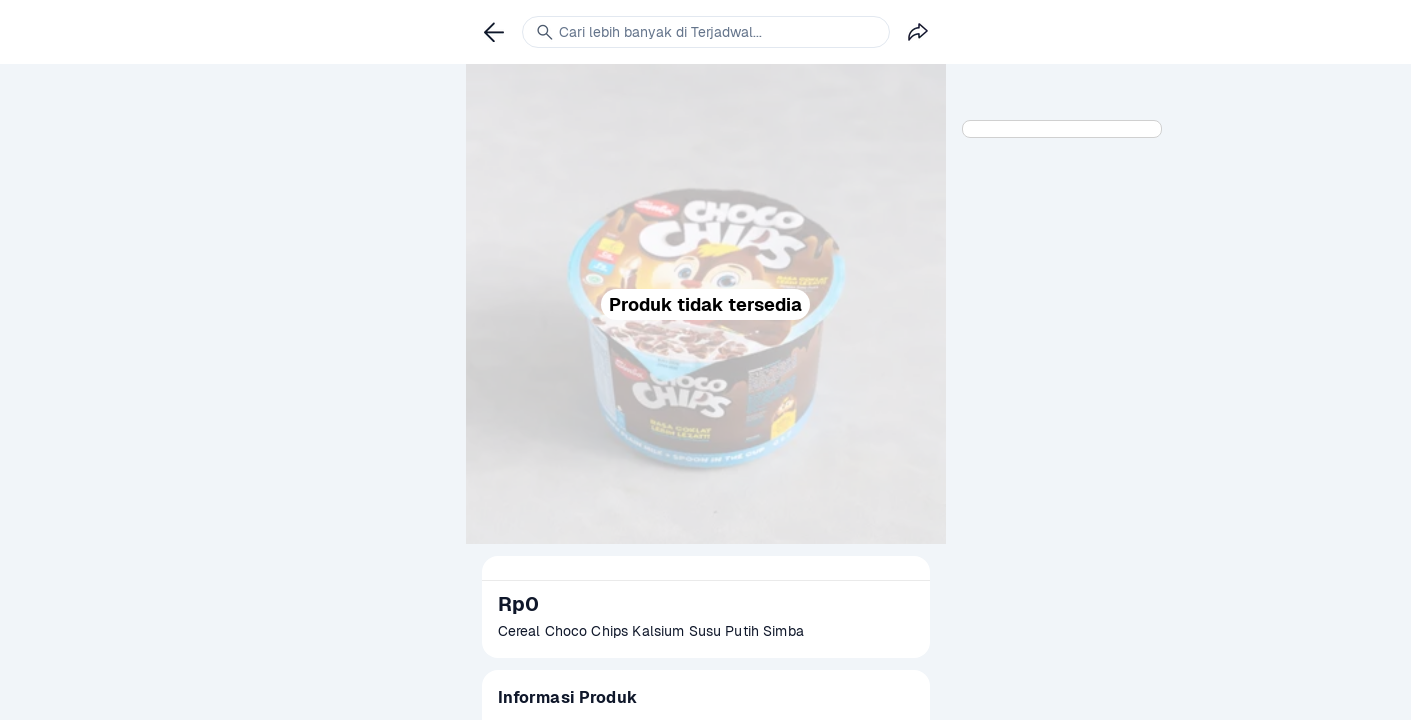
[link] (494, 32)
